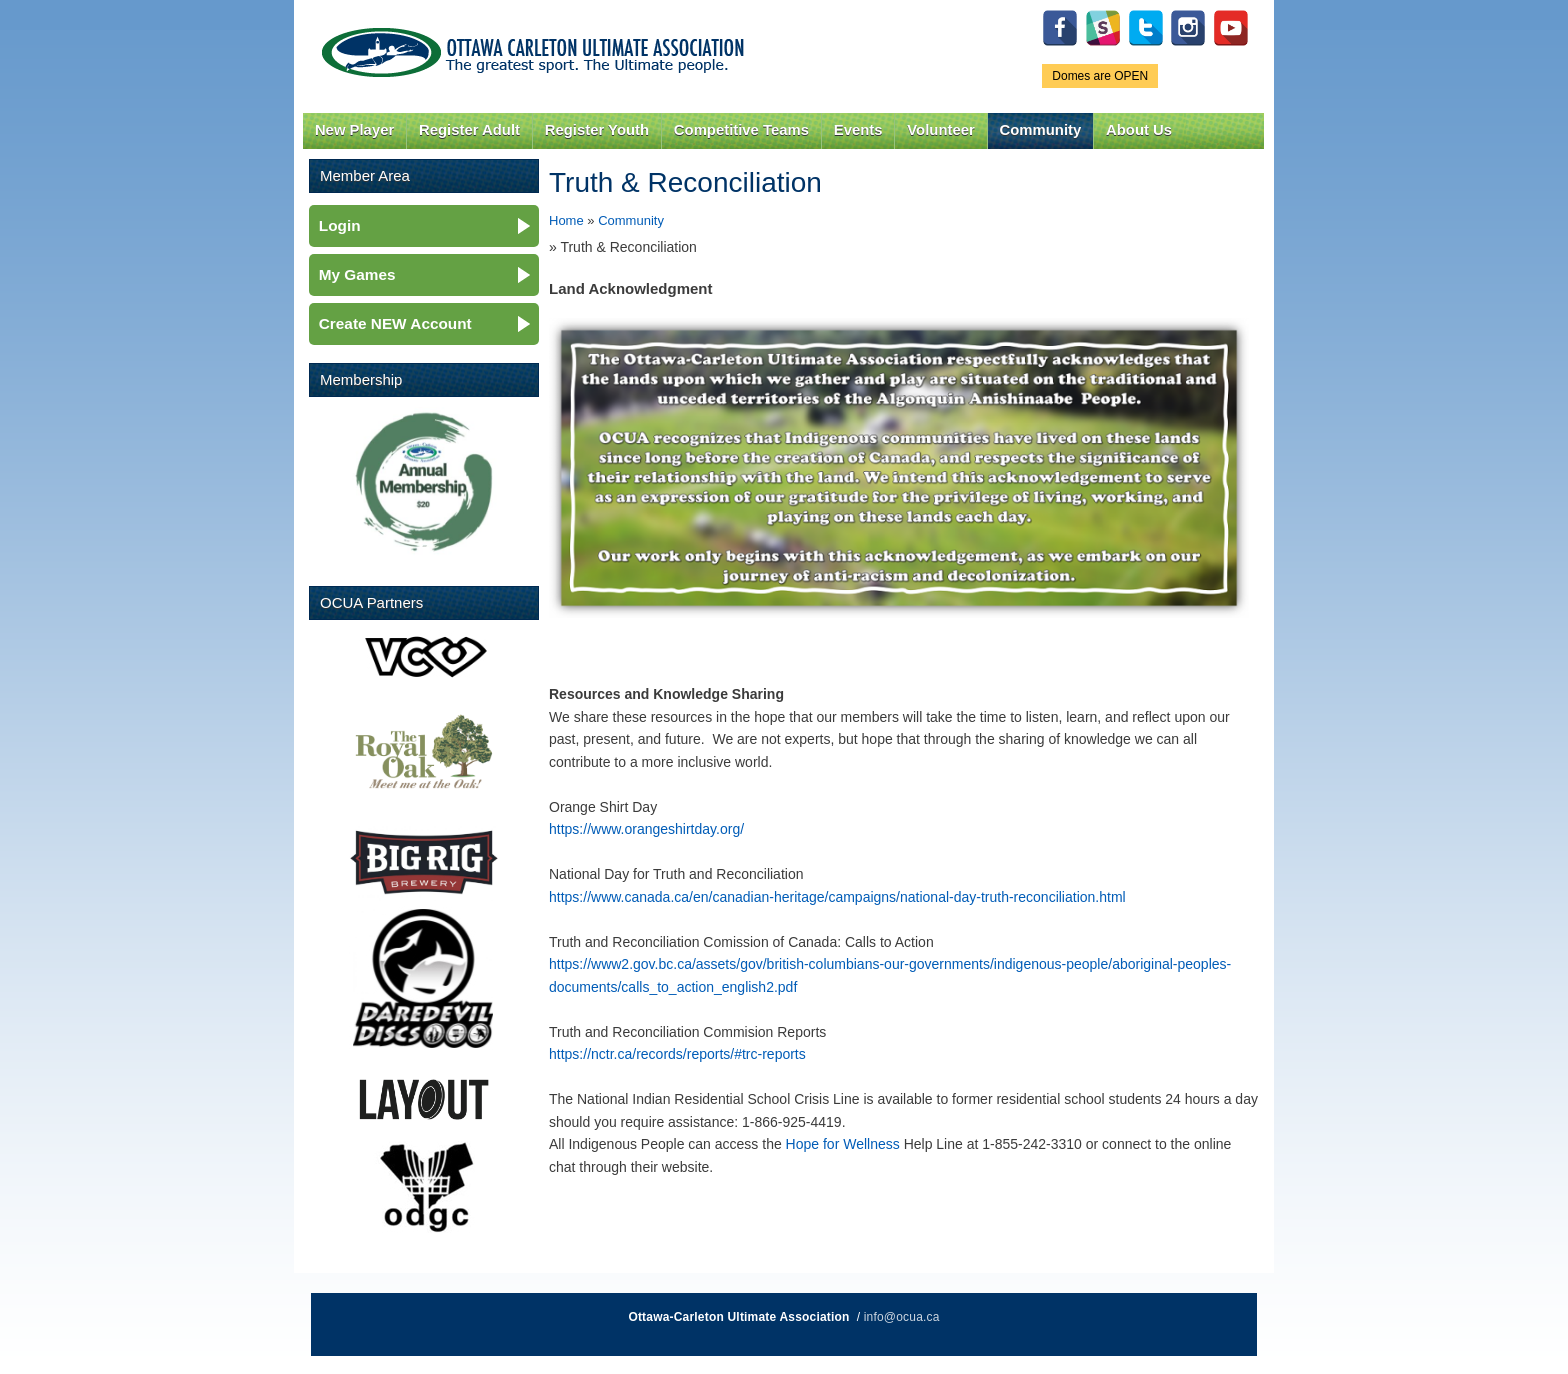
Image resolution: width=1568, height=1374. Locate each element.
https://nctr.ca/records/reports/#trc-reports (677, 1054)
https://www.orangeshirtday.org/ (646, 829)
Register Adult (469, 130)
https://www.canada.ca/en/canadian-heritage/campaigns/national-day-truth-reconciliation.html (837, 897)
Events (858, 130)
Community (1041, 130)
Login (340, 225)
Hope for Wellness (843, 1144)
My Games (357, 274)
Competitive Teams (741, 130)
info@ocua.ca (902, 1317)
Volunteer (940, 130)
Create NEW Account (395, 323)
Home (566, 220)
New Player (354, 130)
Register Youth (597, 130)
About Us (1139, 130)
